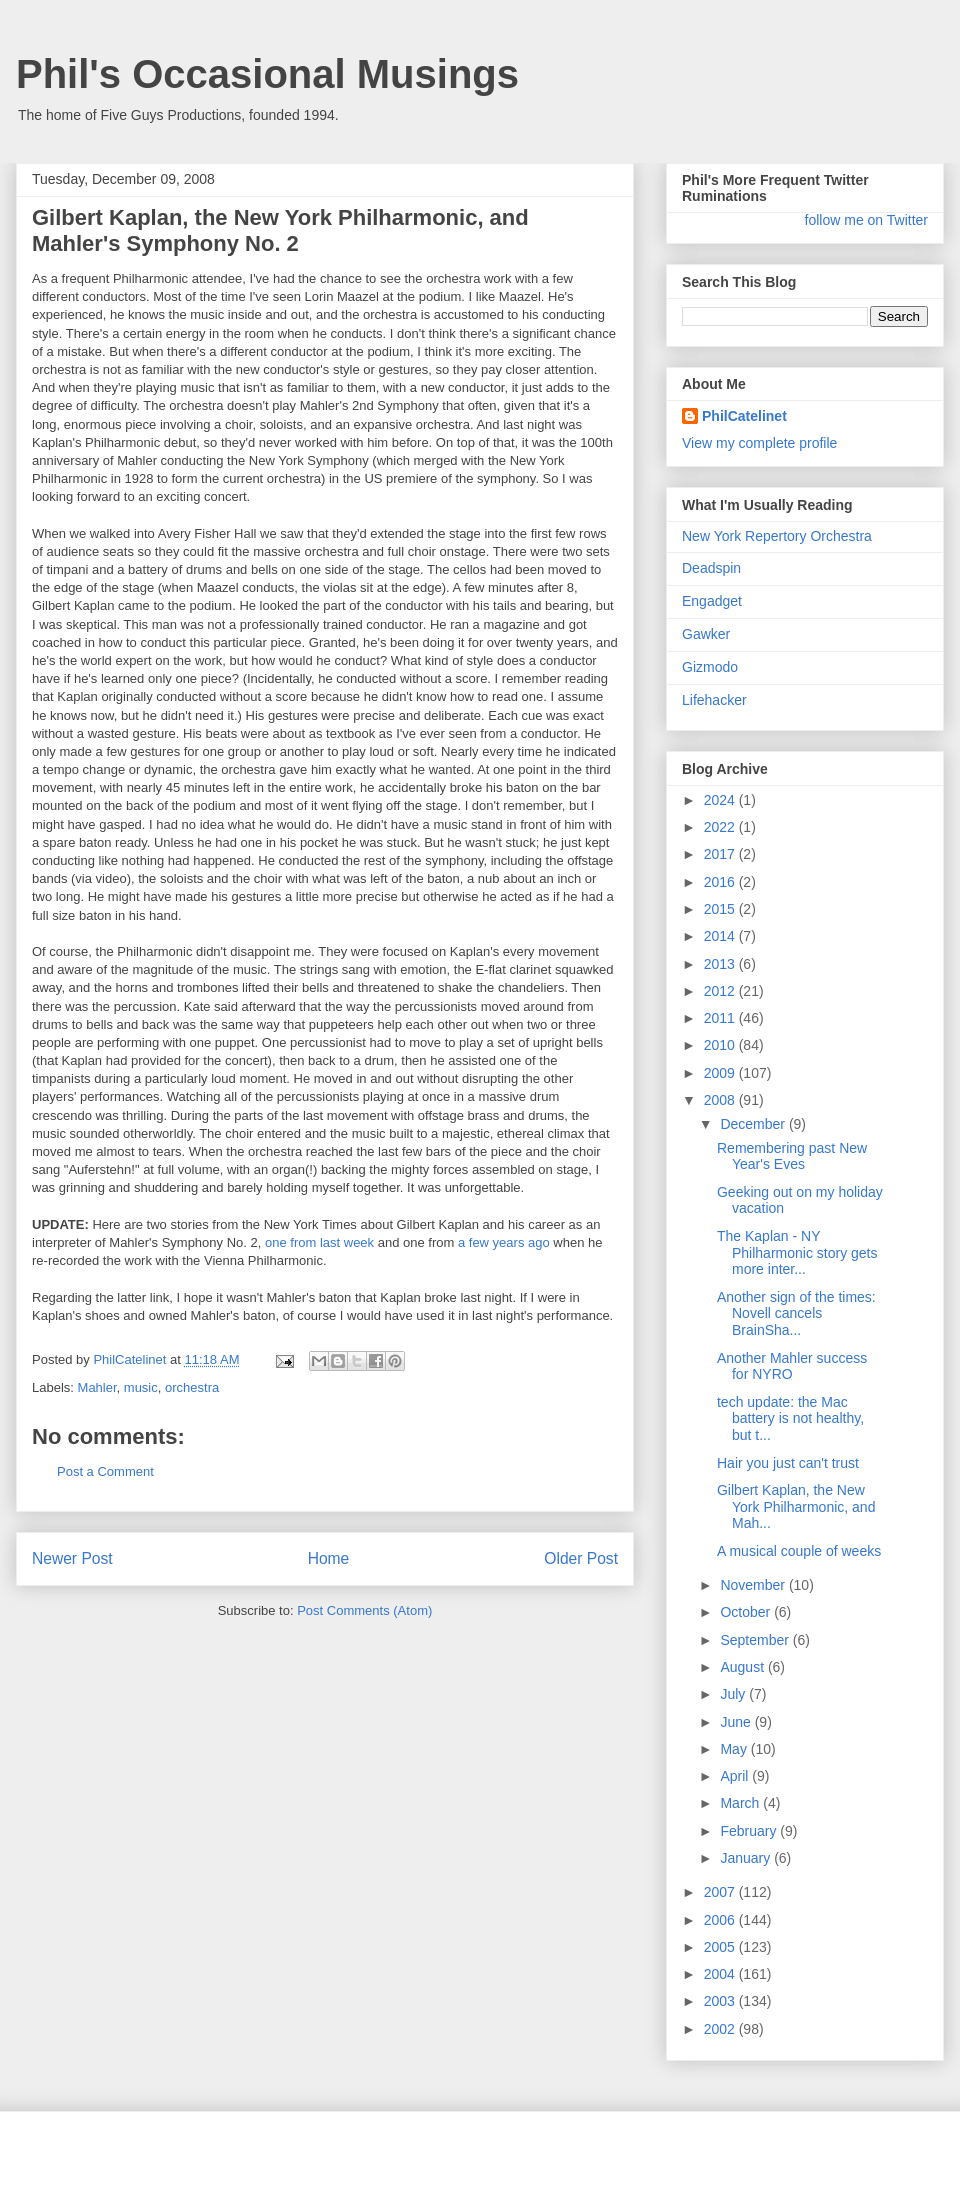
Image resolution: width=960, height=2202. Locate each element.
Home (329, 1558)
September (756, 1640)
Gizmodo (710, 667)
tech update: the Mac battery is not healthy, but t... (790, 1419)
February (750, 1831)
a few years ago (504, 1242)
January (747, 1858)
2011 (721, 1018)
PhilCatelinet (744, 416)
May (735, 1749)
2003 (721, 2001)
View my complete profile (759, 443)
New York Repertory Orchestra (777, 536)
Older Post (581, 1558)
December (754, 1124)
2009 (721, 1073)
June (737, 1722)
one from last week (319, 1242)
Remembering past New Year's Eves (792, 1156)
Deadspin (711, 568)
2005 (721, 1947)
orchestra (192, 1387)
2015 (721, 909)
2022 (721, 827)
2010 (721, 1045)
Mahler (97, 1387)
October (747, 1612)
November (754, 1585)
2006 (721, 1920)
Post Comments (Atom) (364, 1610)
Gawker (706, 634)
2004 (721, 1974)
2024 (721, 800)
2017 (721, 854)
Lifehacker (714, 700)
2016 (721, 882)
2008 (721, 1100)
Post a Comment (105, 1471)
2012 (721, 991)
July (734, 1694)
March (741, 1803)
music (141, 1387)
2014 (721, 936)
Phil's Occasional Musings (267, 74)
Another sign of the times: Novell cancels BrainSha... (796, 1314)
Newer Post (72, 1558)
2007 (721, 1892)
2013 (721, 964)
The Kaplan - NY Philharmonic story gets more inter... (797, 1253)
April (736, 1776)
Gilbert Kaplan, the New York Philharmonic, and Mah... (796, 1507)
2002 (721, 2029)
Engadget (712, 601)
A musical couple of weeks (799, 1551)
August (743, 1667)
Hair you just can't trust (788, 1463)
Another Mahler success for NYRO (792, 1366)
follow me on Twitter (866, 220)
